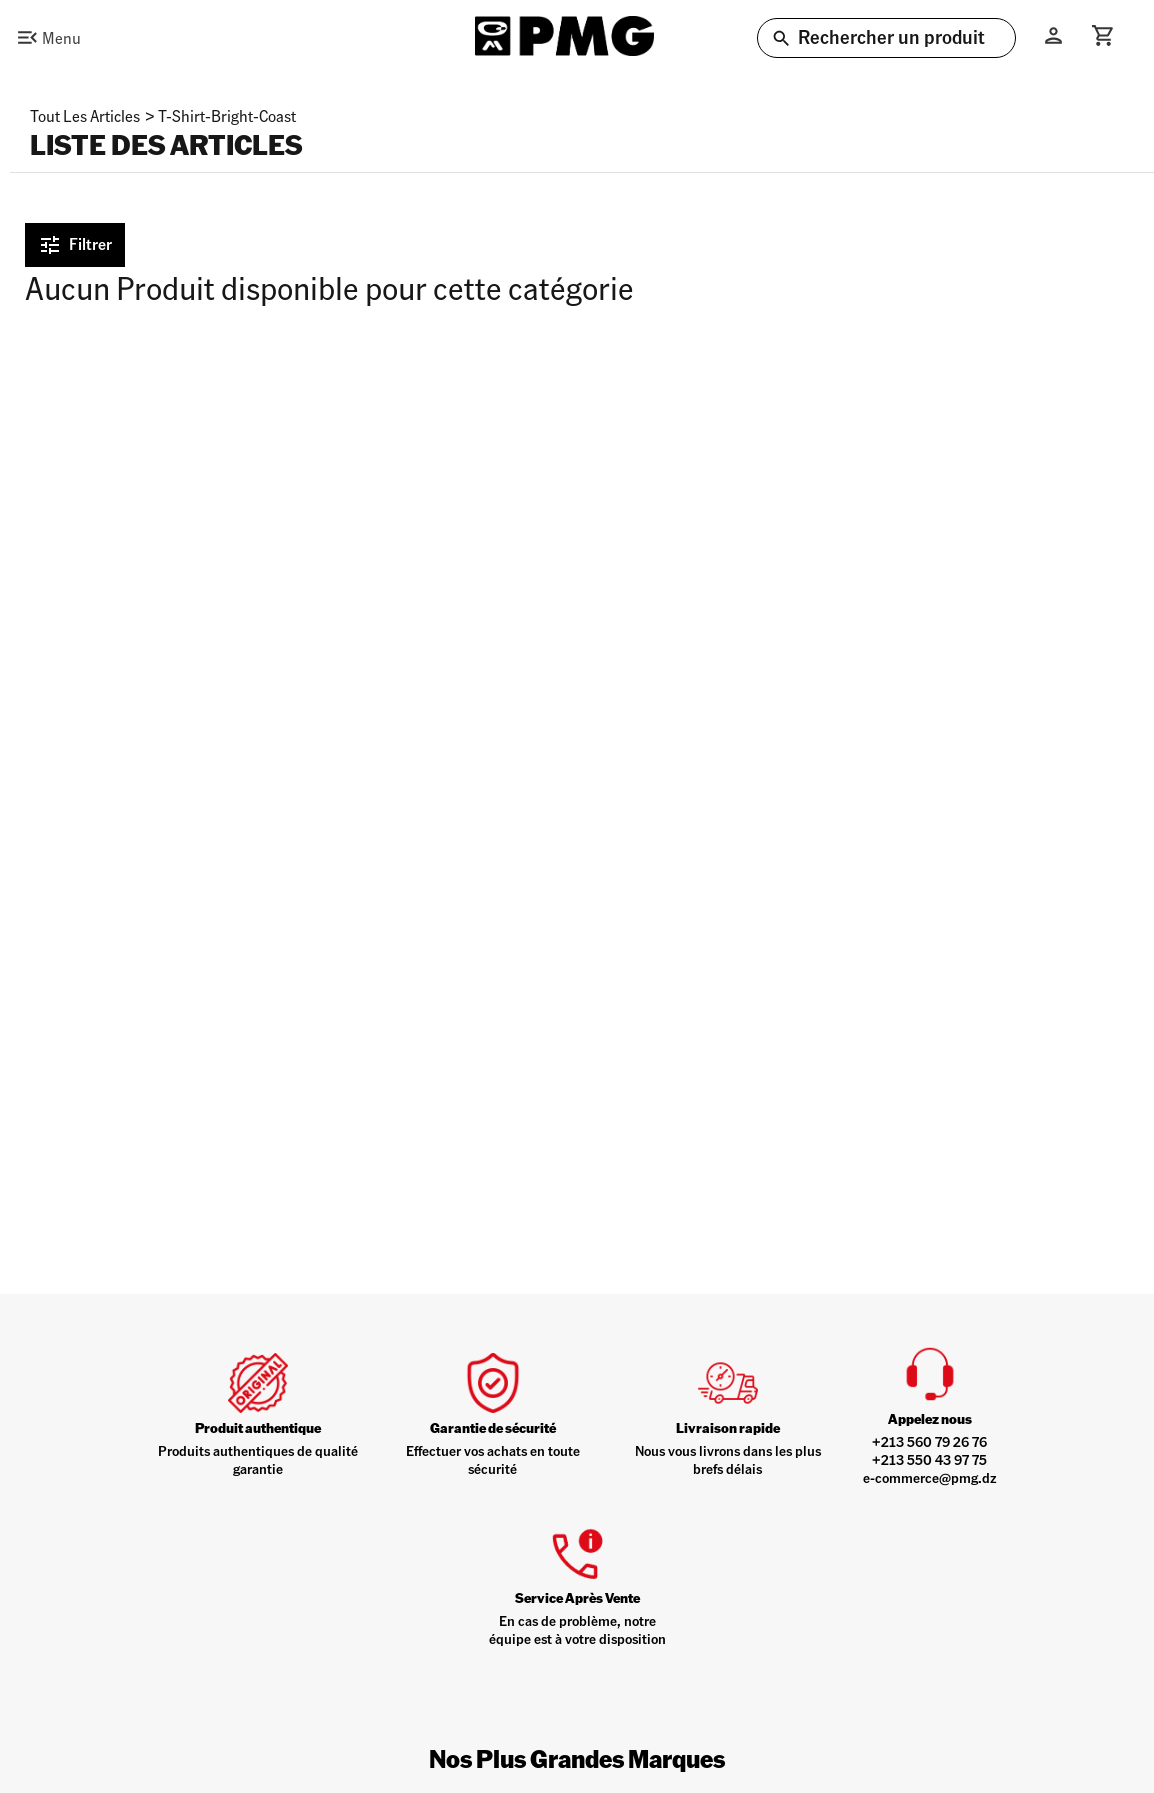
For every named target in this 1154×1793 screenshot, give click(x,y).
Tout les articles (85, 115)
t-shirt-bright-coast (227, 115)
